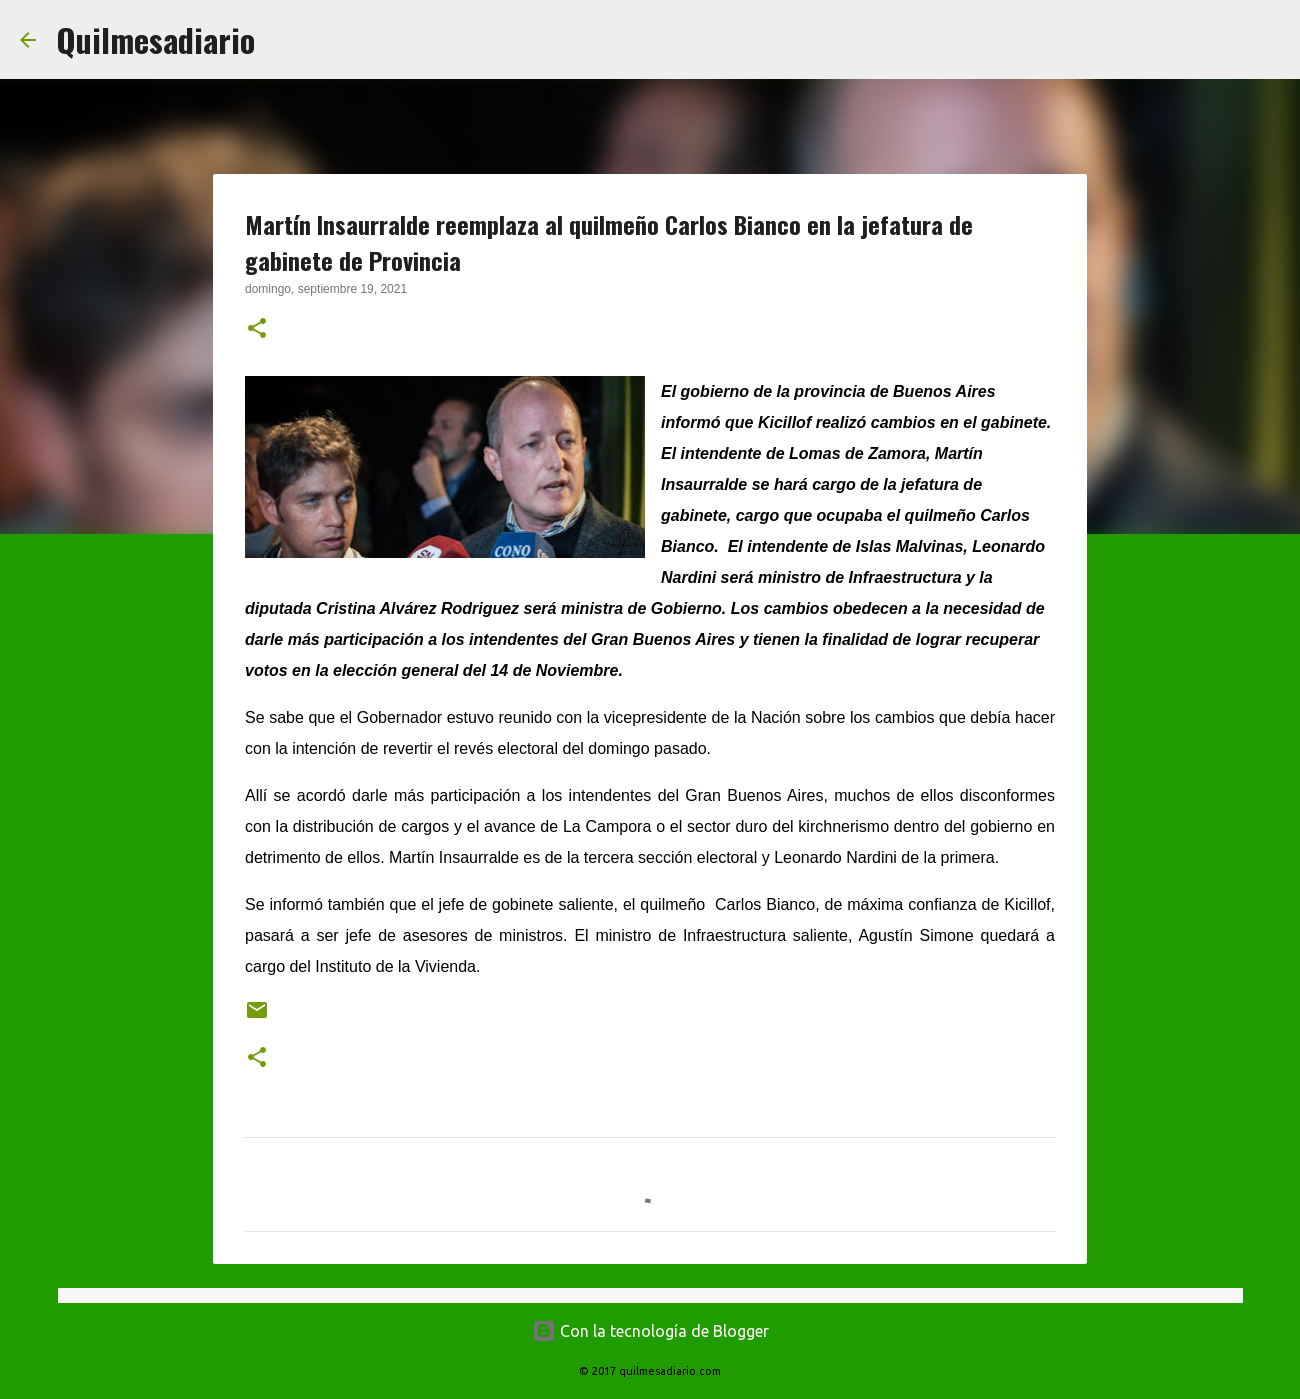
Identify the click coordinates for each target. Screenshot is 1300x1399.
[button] (257, 330)
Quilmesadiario (155, 39)
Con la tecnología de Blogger (650, 1331)
